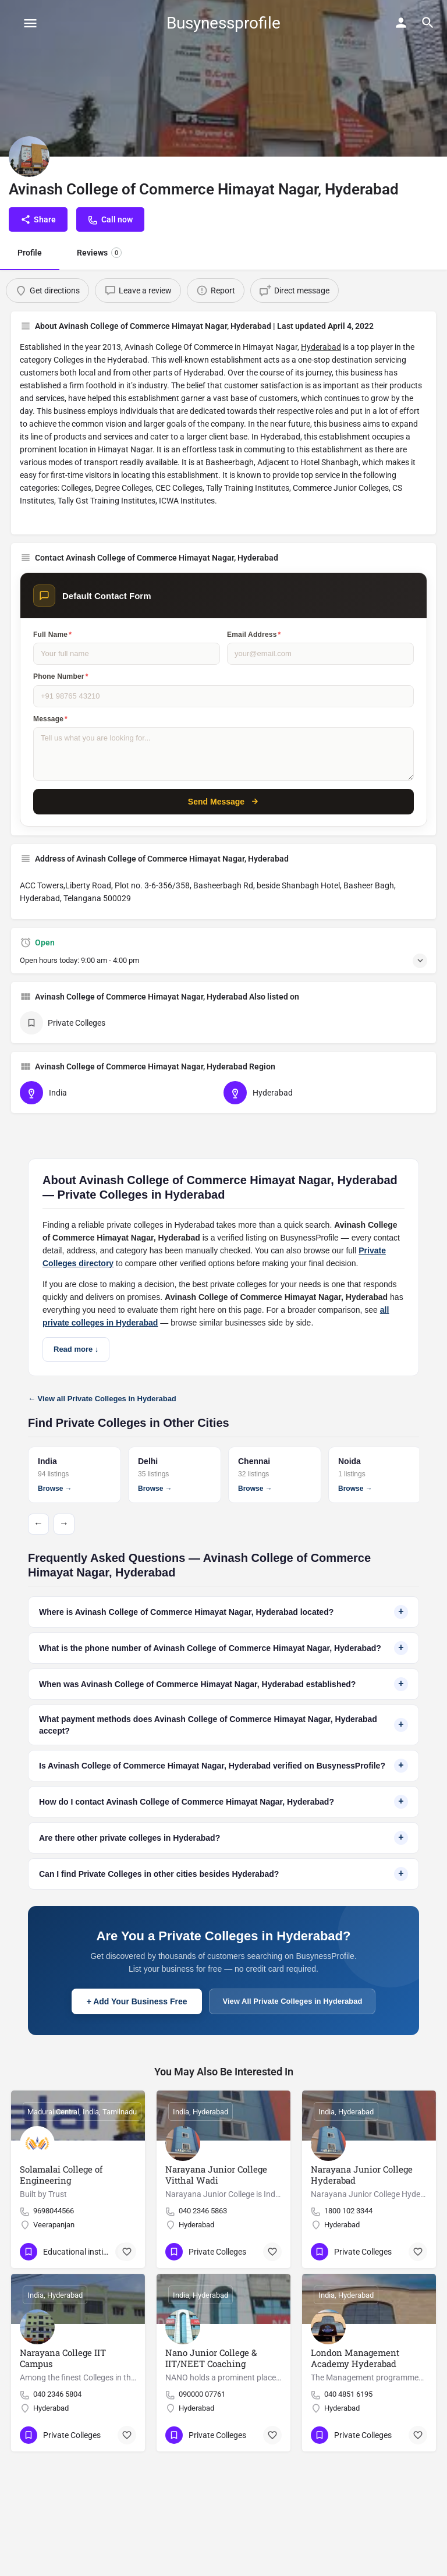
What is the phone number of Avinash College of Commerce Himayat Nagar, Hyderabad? (223, 1648)
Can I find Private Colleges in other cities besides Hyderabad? (223, 1874)
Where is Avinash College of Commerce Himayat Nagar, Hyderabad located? (223, 1612)
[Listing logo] (29, 156)
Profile (29, 252)
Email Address (254, 634)
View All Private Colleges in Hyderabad (292, 2001)
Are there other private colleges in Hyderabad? (223, 1838)
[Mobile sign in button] (401, 22)
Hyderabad (321, 347)
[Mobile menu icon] (30, 23)
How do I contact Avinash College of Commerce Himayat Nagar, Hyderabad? (223, 1802)
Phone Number (60, 676)
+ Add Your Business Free (137, 2001)
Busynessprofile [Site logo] (223, 23)
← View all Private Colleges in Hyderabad (102, 1398)
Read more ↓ (76, 1349)
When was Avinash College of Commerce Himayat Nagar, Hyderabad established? (223, 1684)
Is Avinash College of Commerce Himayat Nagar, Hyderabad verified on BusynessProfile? (223, 1766)
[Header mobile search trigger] (427, 22)
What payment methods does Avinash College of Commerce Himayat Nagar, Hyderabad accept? (223, 1724)
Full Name (52, 634)
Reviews (99, 252)
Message (50, 719)
